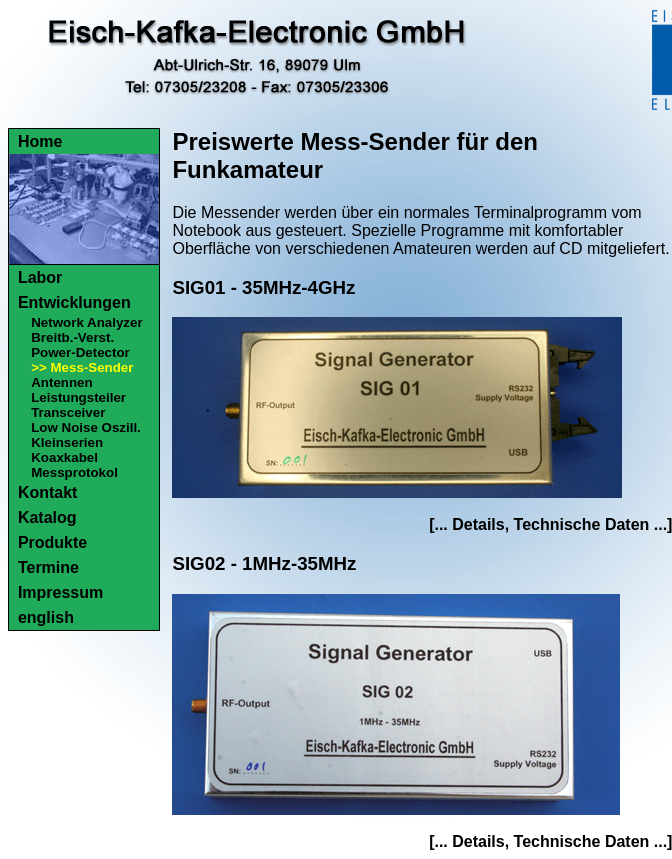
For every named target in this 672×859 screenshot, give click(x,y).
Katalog (47, 517)
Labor (40, 277)
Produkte (52, 542)
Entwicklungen (74, 302)
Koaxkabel (64, 457)
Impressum (60, 592)
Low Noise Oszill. (86, 427)
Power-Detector (80, 352)
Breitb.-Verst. (72, 337)
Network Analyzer (86, 322)
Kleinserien (67, 442)
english (46, 617)
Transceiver (68, 412)
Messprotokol (74, 472)
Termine (48, 567)
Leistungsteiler (78, 397)
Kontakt (48, 492)
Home (40, 141)
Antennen (61, 382)
